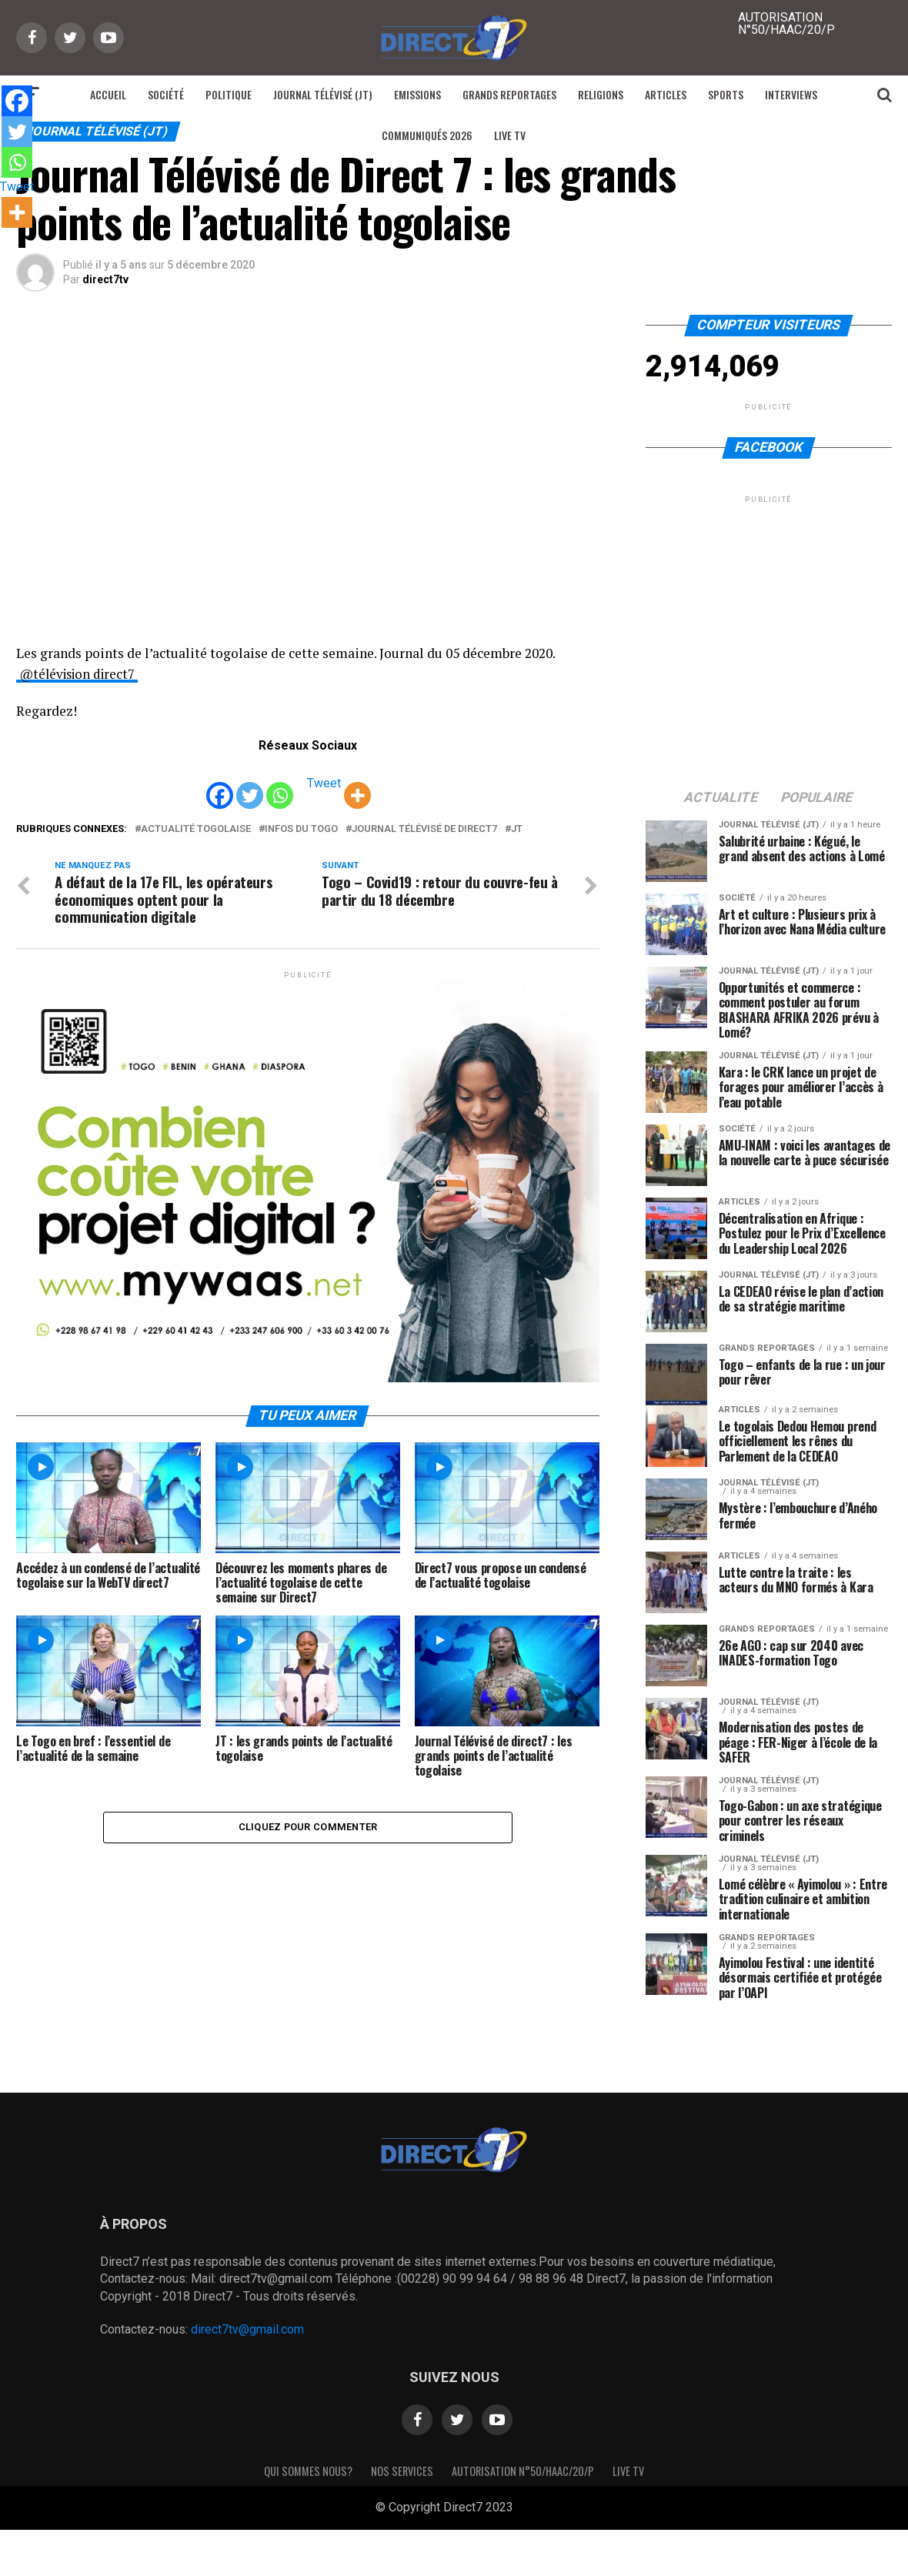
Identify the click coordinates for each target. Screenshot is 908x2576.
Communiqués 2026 (427, 135)
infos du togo (301, 829)
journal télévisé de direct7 (424, 829)
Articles (665, 94)
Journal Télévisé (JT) (322, 94)
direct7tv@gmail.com (247, 2329)
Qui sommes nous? (308, 2471)
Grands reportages (509, 94)
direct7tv (105, 279)
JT (516, 829)
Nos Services (402, 2471)
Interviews (791, 94)
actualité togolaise (196, 829)
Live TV (510, 135)
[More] (357, 785)
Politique (228, 94)
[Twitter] (249, 785)
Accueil (108, 94)
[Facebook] (219, 785)
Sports (725, 94)
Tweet (324, 783)
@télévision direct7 (80, 674)
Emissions (417, 94)
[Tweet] (303, 785)
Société (166, 94)
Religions (600, 94)
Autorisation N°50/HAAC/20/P (523, 2471)
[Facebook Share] (297, 785)
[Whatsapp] (279, 785)
